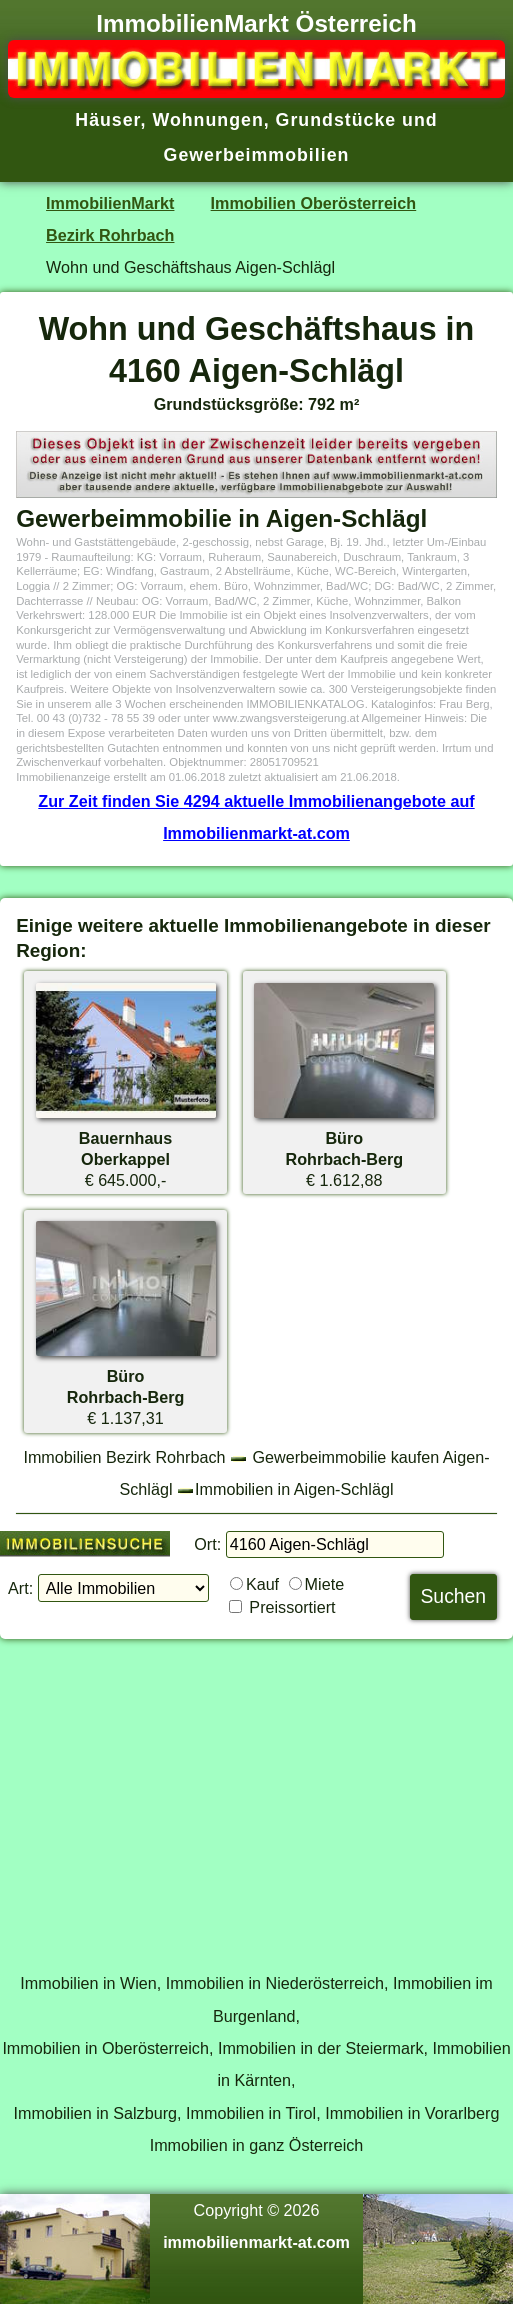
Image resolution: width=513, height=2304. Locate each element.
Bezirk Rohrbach (110, 235)
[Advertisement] (256, 1795)
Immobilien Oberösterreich (314, 203)
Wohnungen (207, 120)
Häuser (107, 120)
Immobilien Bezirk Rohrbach (124, 1457)
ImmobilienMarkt (110, 203)
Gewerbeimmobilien (257, 155)
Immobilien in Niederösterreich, (277, 1983)
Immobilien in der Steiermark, (323, 2048)
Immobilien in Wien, (90, 1983)
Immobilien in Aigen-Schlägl (294, 1489)
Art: (20, 1588)
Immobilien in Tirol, (253, 2113)
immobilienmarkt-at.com (256, 2242)
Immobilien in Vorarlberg (412, 2113)
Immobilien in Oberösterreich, (107, 2048)
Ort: (207, 1544)
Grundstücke (336, 120)
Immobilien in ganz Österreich (257, 2145)
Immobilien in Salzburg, (98, 2113)
